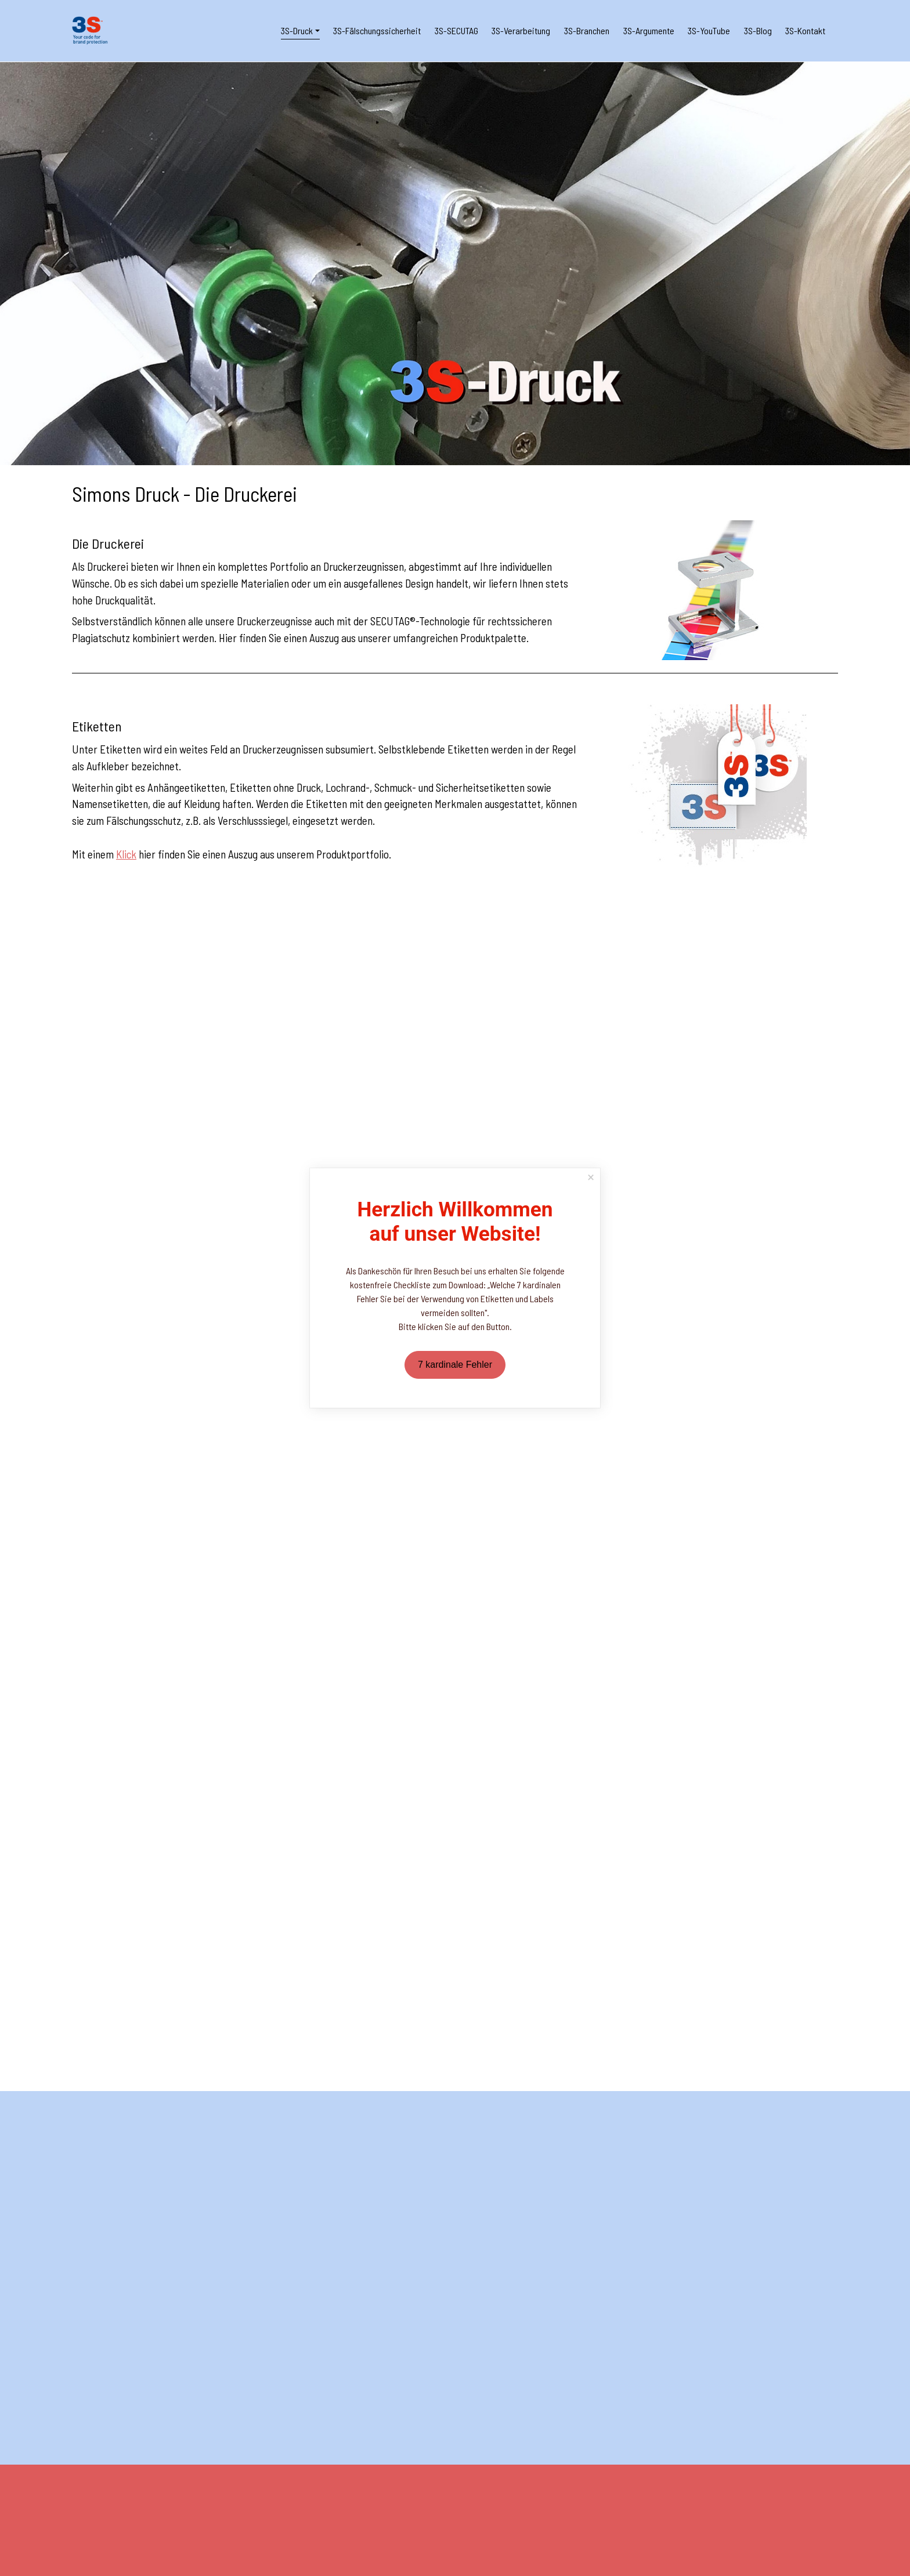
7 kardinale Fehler (455, 1364)
